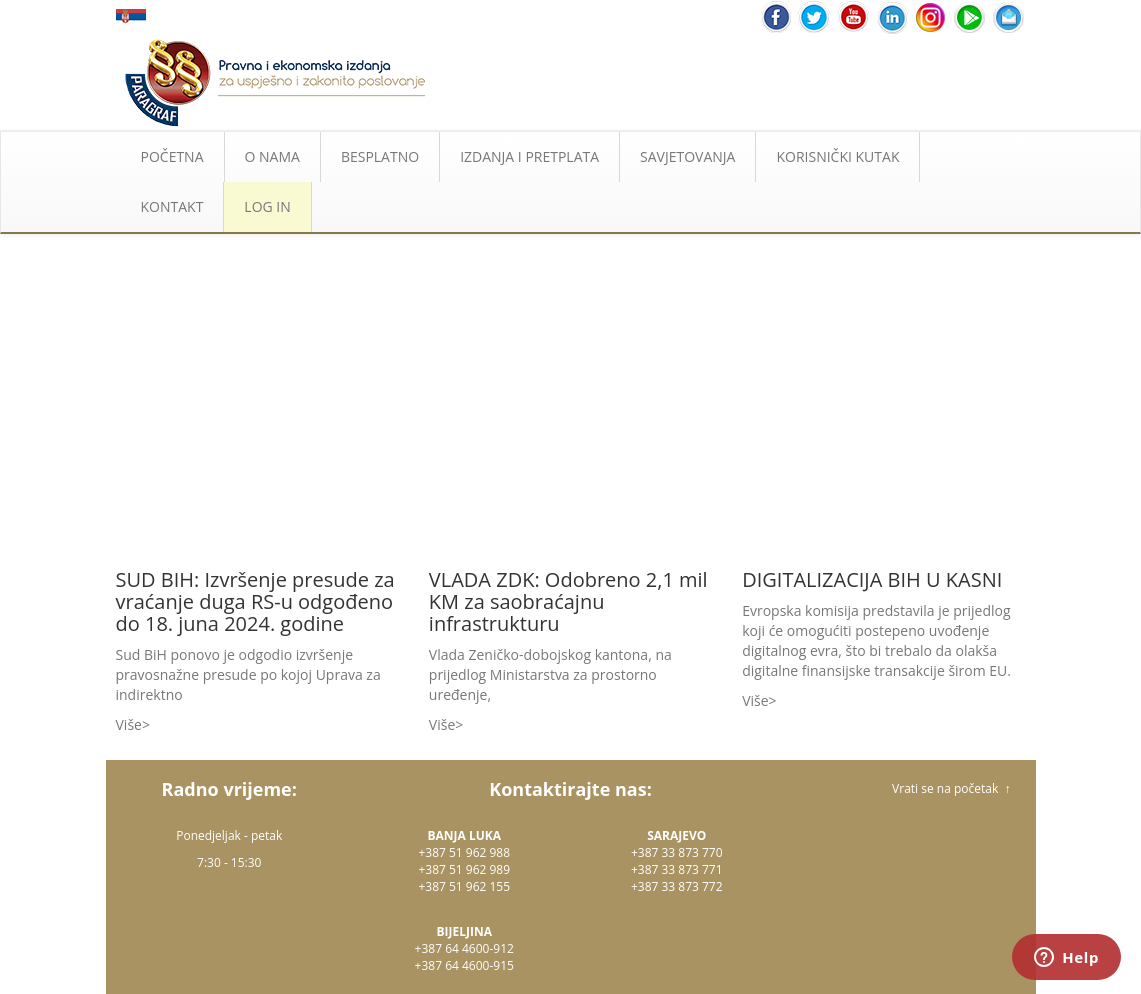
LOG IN (267, 206)
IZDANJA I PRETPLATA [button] (529, 156)
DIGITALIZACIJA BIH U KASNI (872, 579)
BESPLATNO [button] (380, 156)
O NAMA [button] (272, 156)
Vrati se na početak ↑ (951, 788)
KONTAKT (172, 206)
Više (129, 724)
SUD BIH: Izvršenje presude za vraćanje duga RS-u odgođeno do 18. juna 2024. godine (255, 601)
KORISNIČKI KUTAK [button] (837, 156)
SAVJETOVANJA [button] (687, 156)
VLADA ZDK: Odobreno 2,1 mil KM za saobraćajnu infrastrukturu (568, 601)
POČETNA (172, 156)
